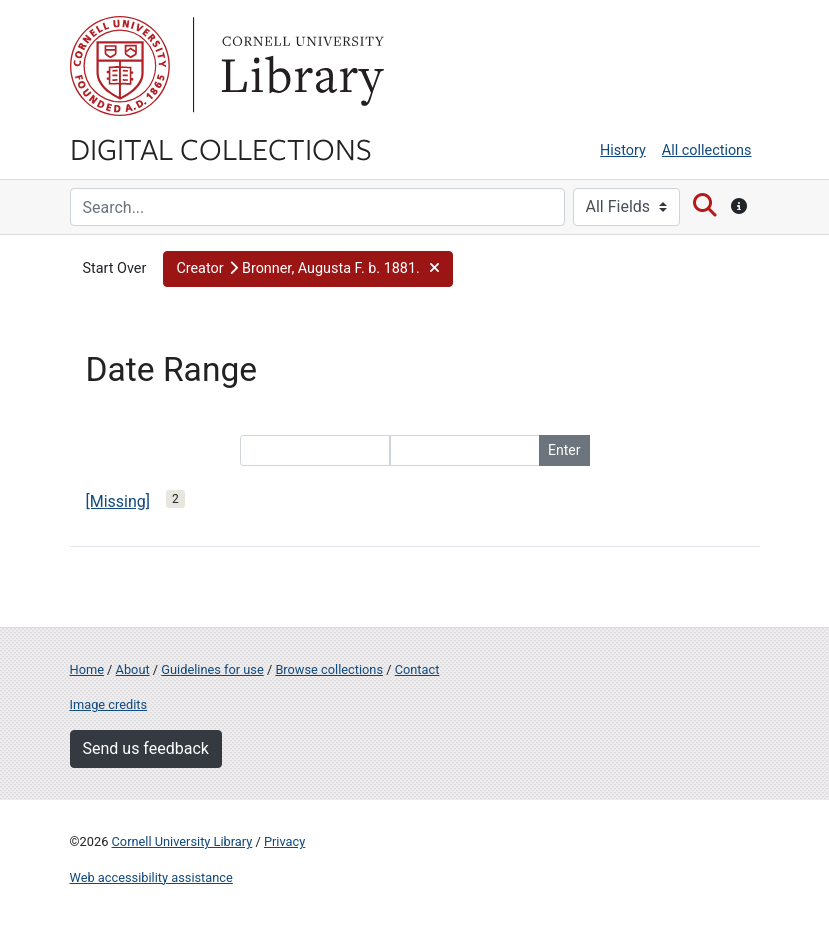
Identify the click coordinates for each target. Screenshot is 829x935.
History (623, 150)
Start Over (115, 268)
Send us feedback (146, 748)
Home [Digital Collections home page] (87, 669)
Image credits (109, 704)
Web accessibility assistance (151, 877)
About (133, 669)
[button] (308, 269)
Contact (417, 669)
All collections (707, 150)
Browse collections (329, 669)
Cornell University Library (182, 841)
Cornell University (120, 66)
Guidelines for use (212, 669)
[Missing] (118, 501)
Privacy (284, 841)
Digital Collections (221, 148)
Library (300, 66)
